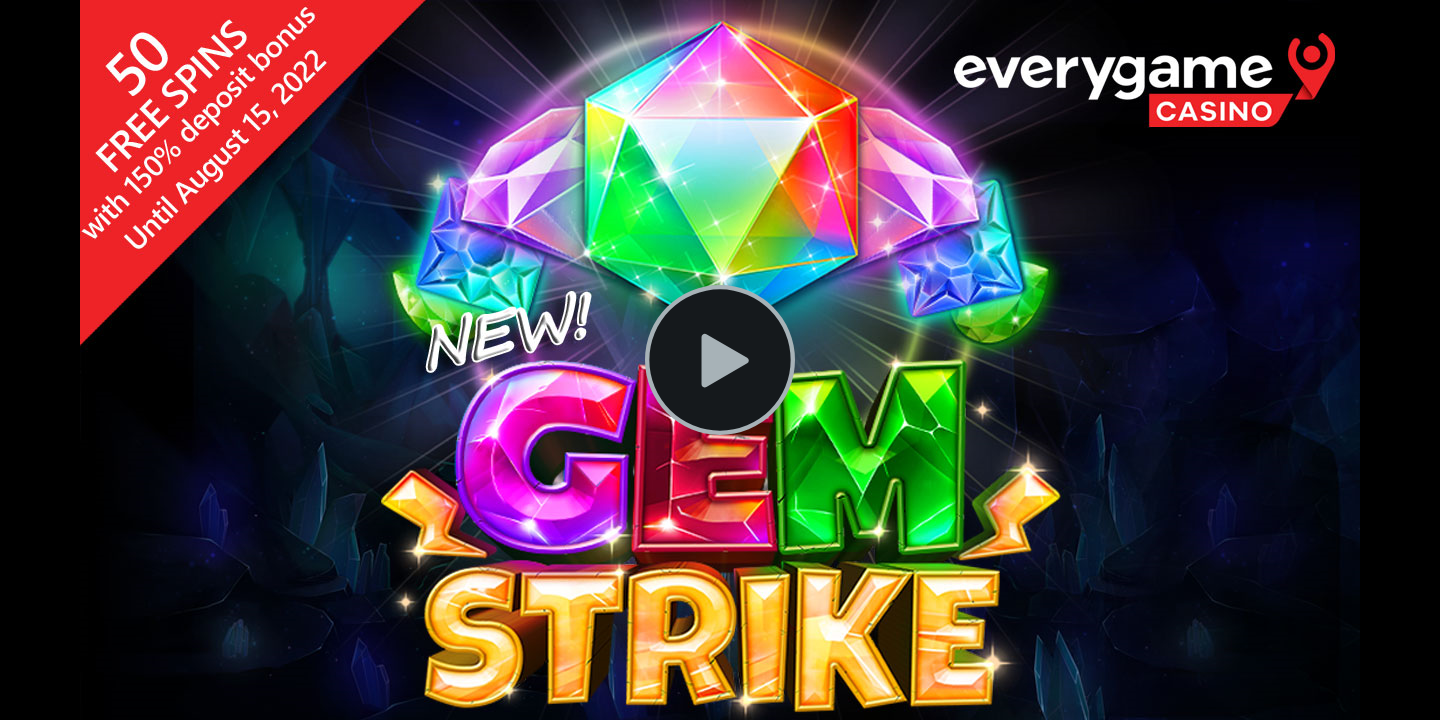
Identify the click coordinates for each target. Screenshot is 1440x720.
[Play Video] (720, 360)
